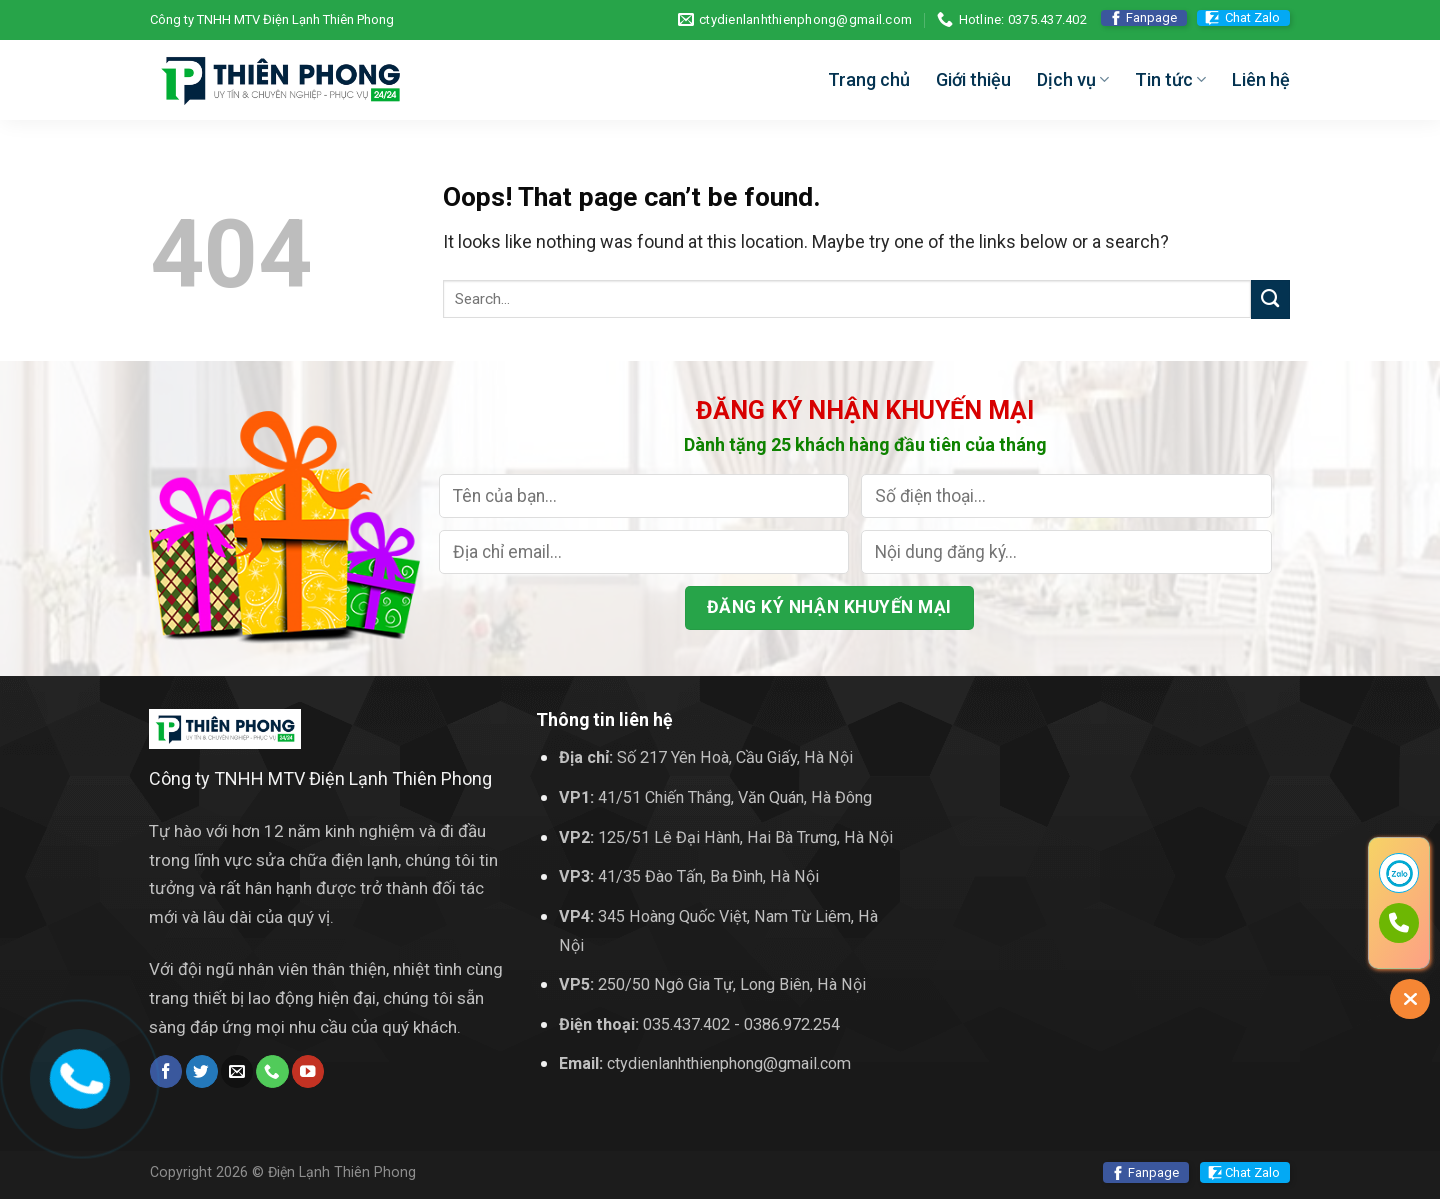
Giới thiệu (973, 79)
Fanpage (1151, 17)
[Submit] (1270, 299)
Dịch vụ (1073, 79)
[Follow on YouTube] (308, 1071)
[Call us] (272, 1071)
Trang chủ (869, 79)
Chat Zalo (1252, 17)
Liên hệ (1261, 79)
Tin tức (1170, 79)
